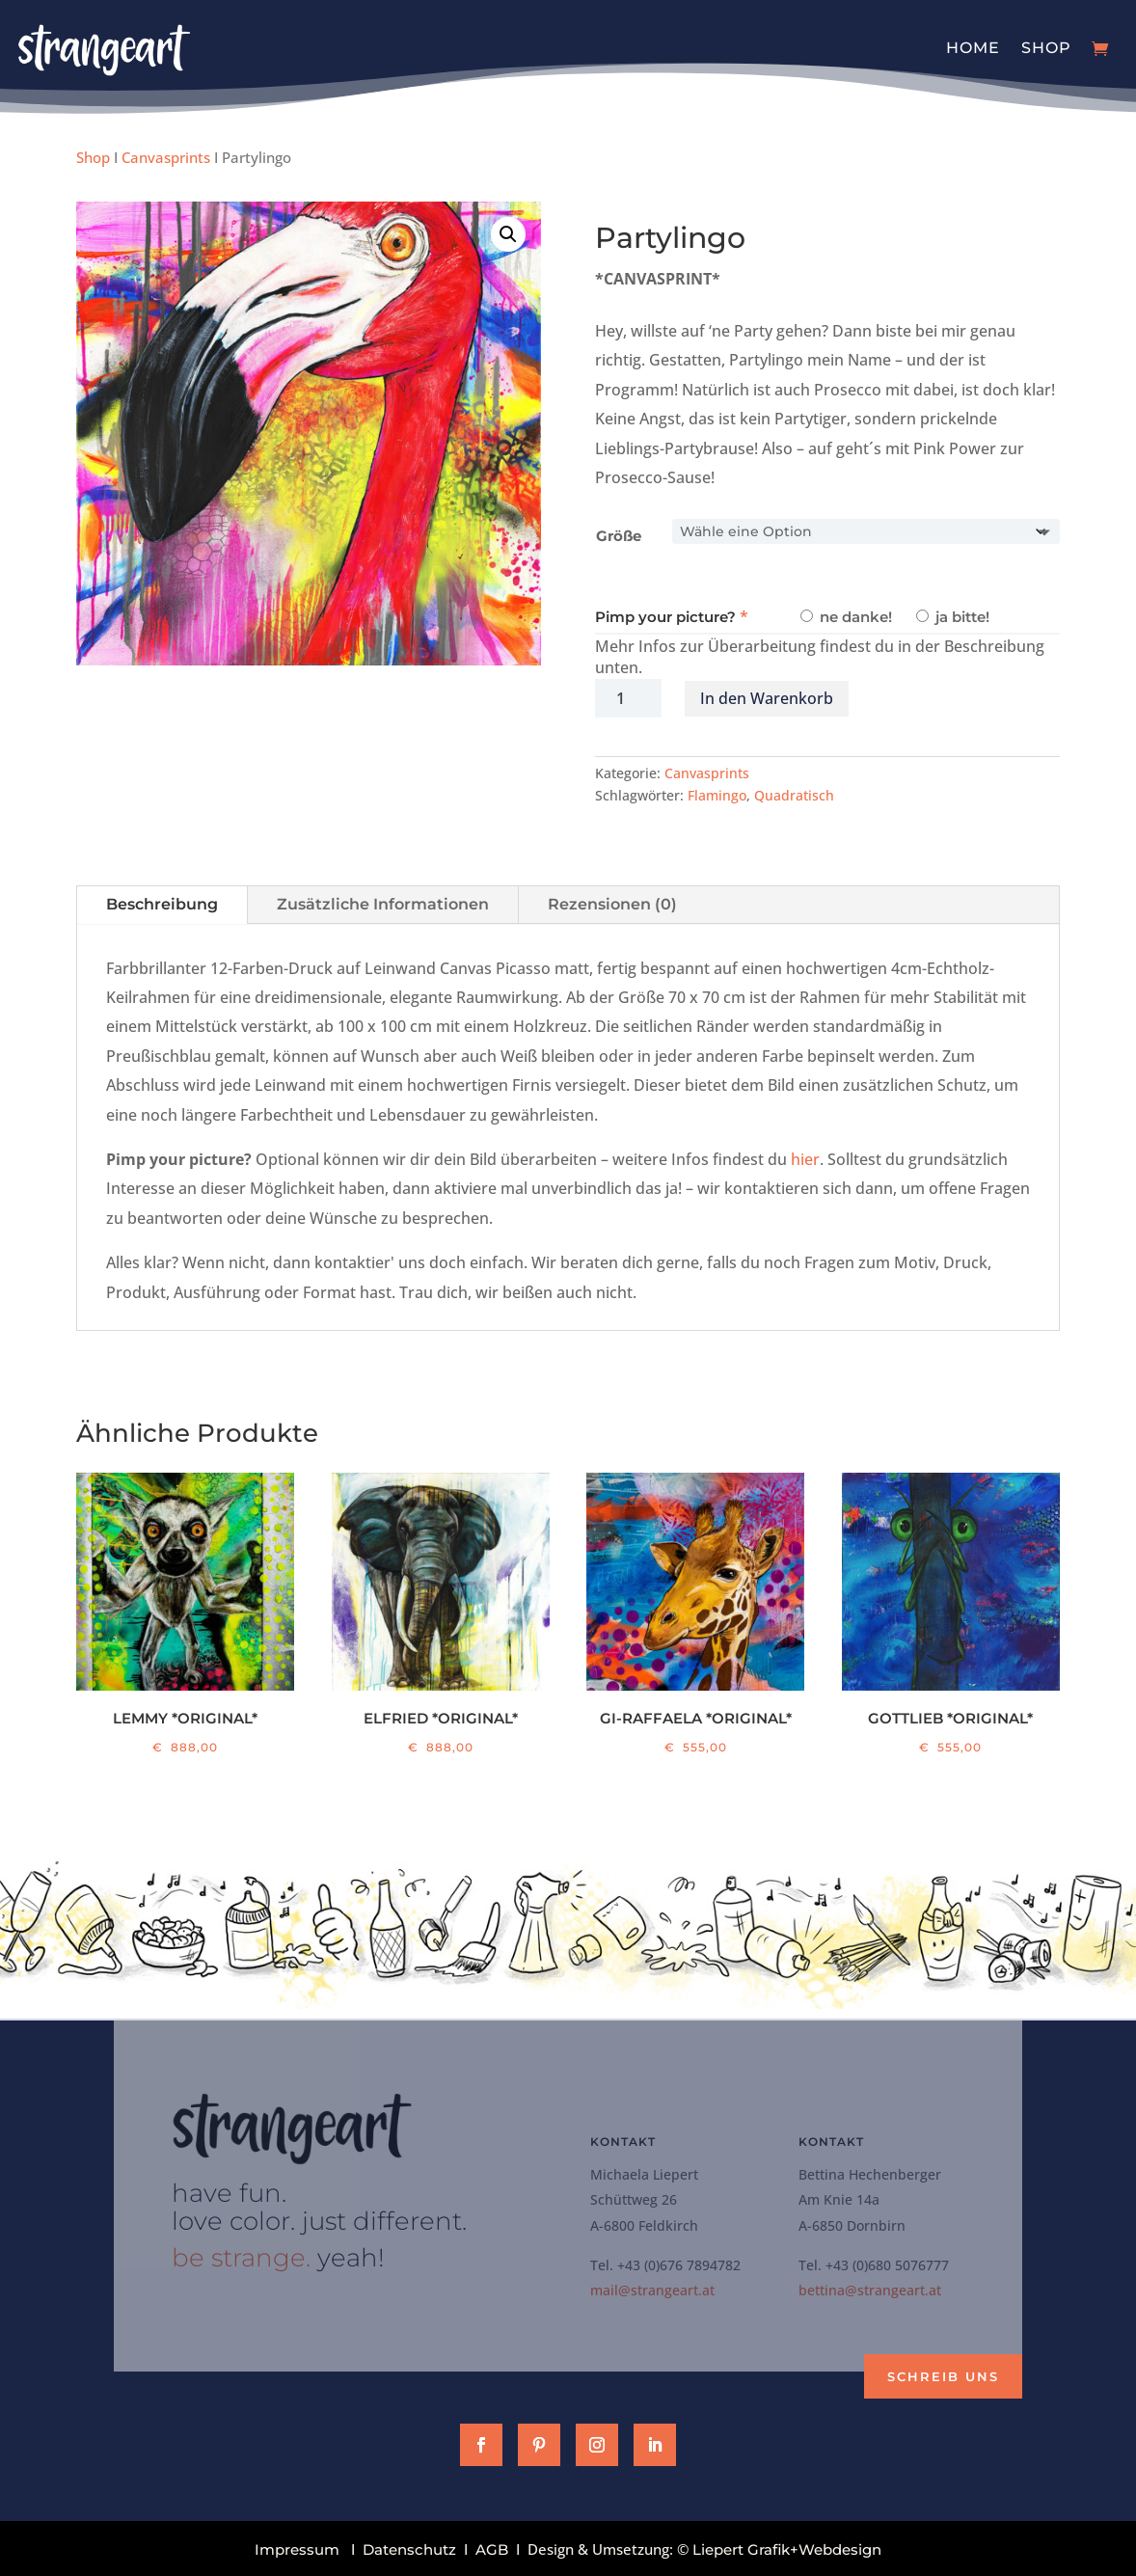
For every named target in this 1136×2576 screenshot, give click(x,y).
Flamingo (717, 795)
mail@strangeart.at (652, 2290)
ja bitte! (952, 617)
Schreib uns (943, 2376)
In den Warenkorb (766, 698)
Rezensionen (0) (612, 904)
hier (805, 1159)
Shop (1046, 48)
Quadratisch (794, 795)
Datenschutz (409, 2549)
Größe (618, 536)
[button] (508, 234)
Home (973, 48)
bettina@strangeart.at (869, 2290)
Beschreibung (162, 904)
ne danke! (846, 617)
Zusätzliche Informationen (383, 904)
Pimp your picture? (665, 617)
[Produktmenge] (628, 698)
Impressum (297, 2549)
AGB (491, 2549)
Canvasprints (166, 157)
